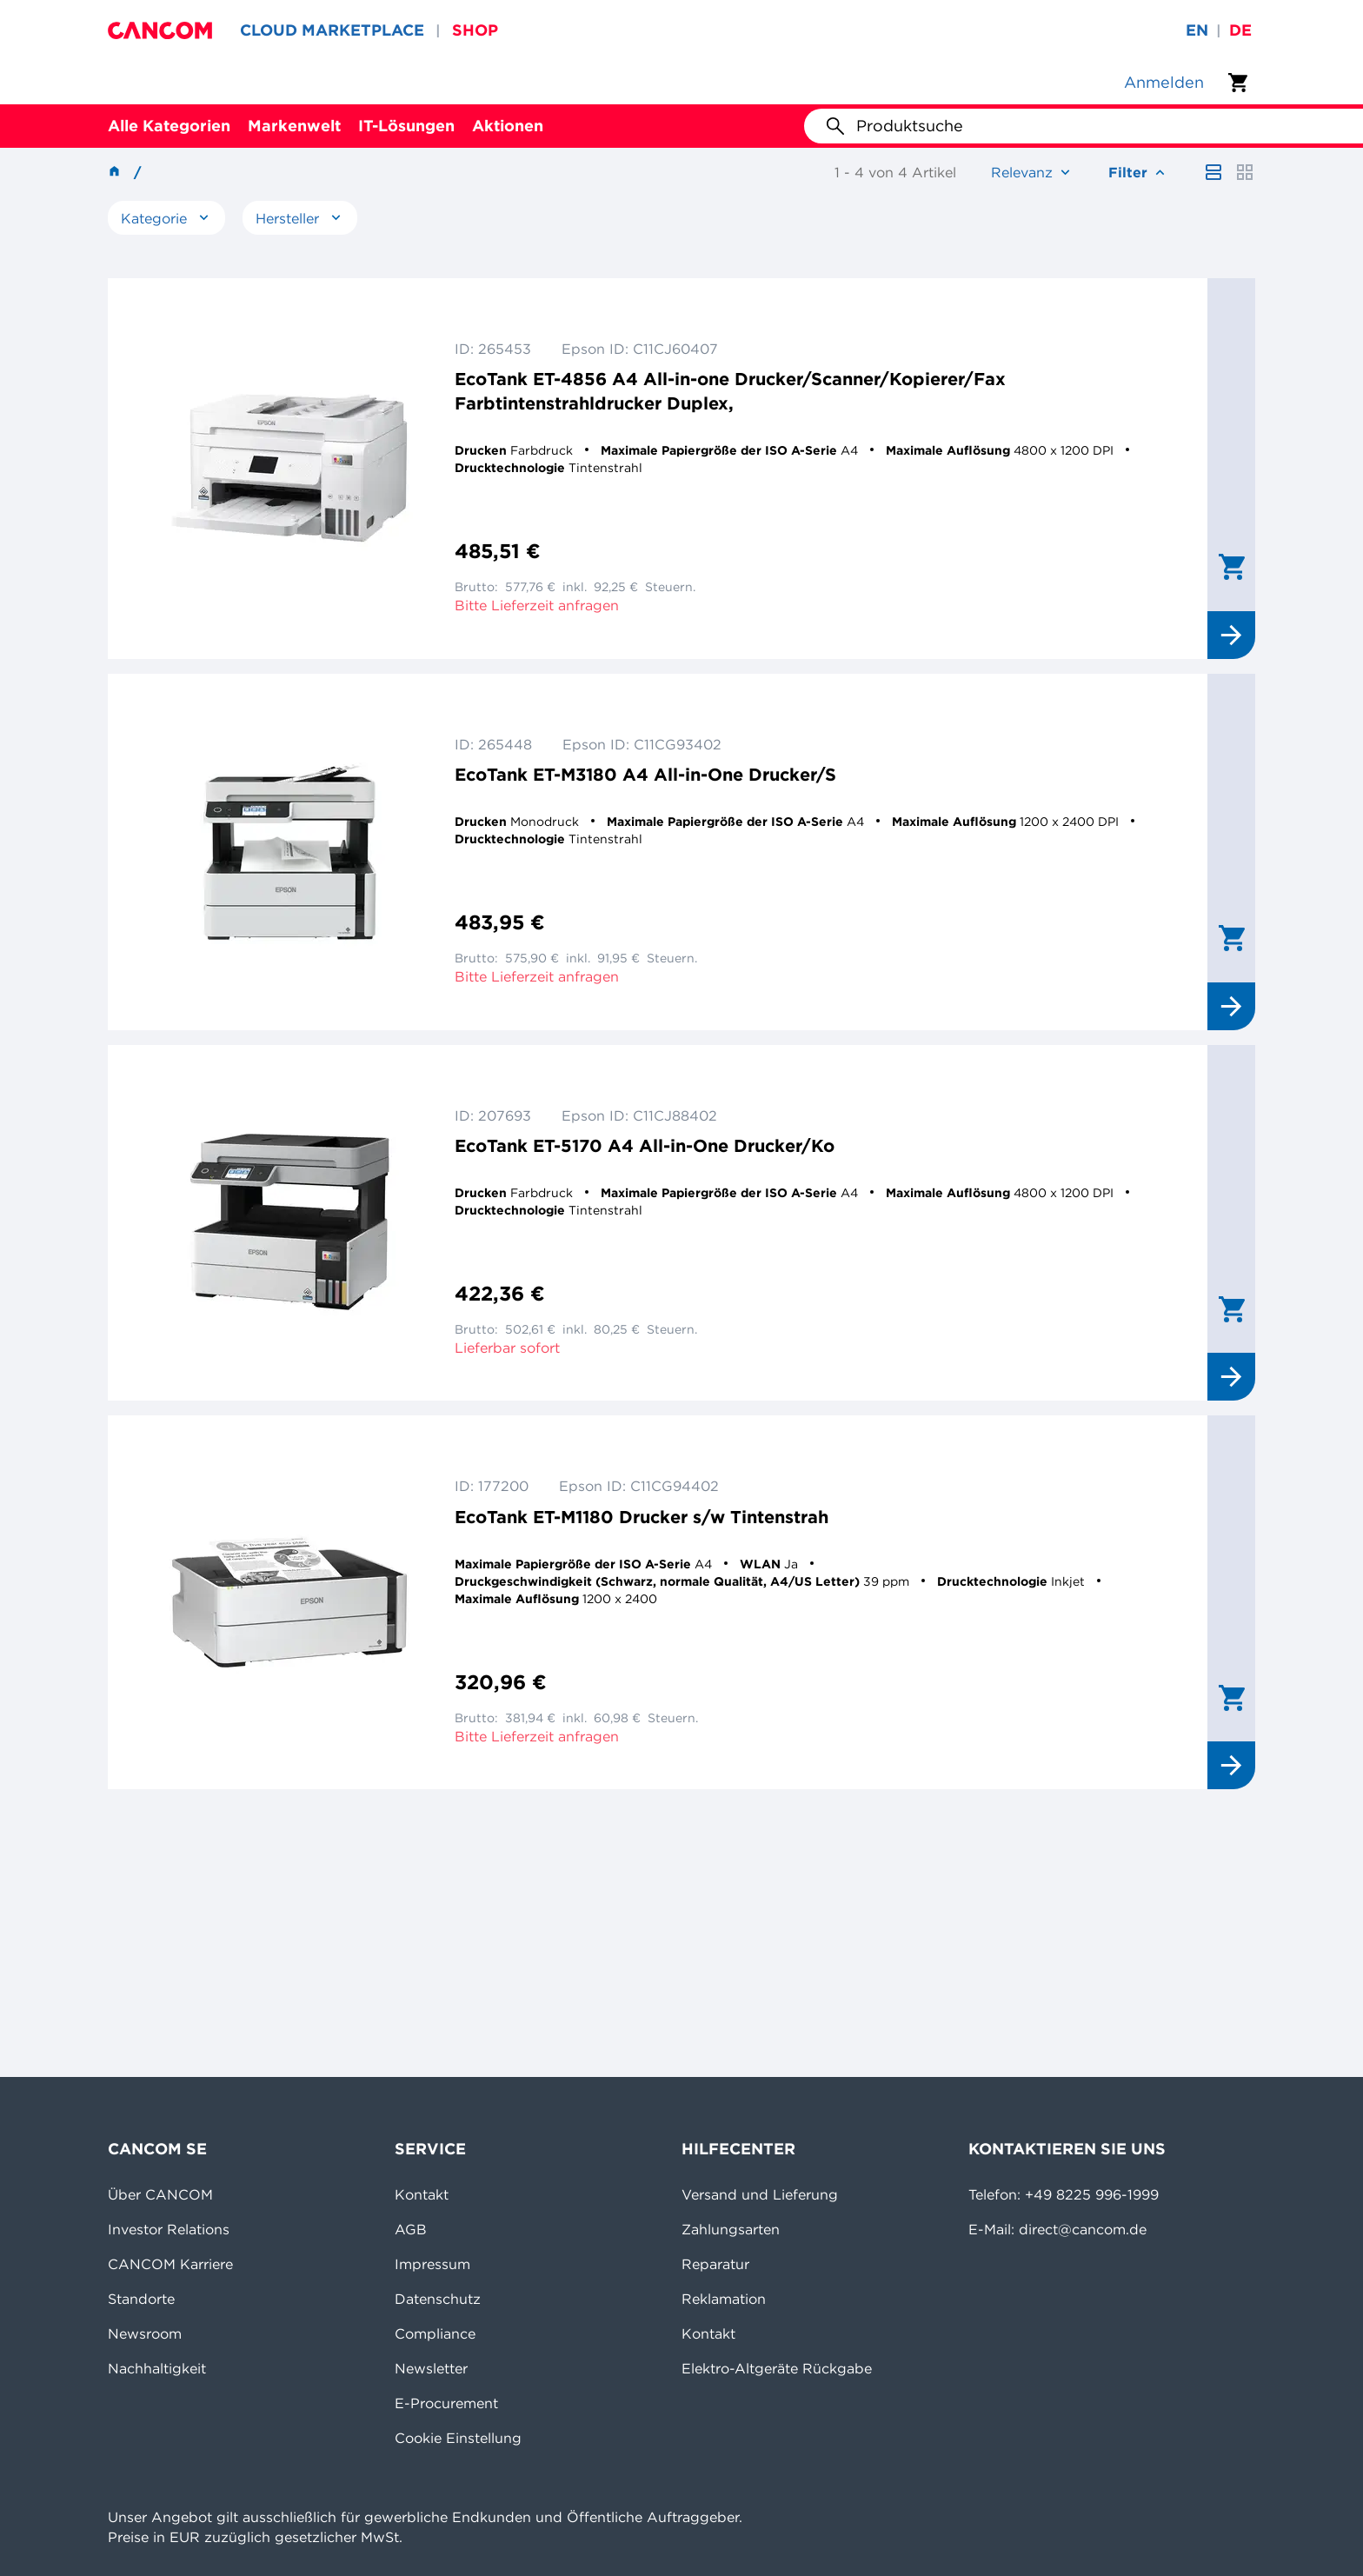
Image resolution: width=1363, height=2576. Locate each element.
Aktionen (507, 126)
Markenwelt (294, 126)
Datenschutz (438, 2298)
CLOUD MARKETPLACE (332, 30)
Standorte (141, 2298)
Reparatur (715, 2264)
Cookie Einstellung (458, 2437)
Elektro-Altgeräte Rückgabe (777, 2368)
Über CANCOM (160, 2194)
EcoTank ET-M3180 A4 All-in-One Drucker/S (645, 774)
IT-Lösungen (406, 126)
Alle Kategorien (169, 126)
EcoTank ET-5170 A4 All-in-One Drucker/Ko (644, 1145)
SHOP (475, 30)
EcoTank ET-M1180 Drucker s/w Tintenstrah (641, 1517)
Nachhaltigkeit (157, 2368)
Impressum (432, 2264)
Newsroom (145, 2333)
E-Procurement (446, 2403)
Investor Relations (168, 2229)
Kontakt (422, 2194)
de (1240, 30)
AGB (411, 2229)
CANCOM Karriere (170, 2264)
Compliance (435, 2333)
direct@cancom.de (1083, 2229)
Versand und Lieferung (760, 2194)
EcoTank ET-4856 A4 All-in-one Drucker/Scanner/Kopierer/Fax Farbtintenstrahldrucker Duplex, (730, 391)
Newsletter (431, 2368)
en (1197, 30)
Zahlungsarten (731, 2229)
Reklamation (724, 2298)
